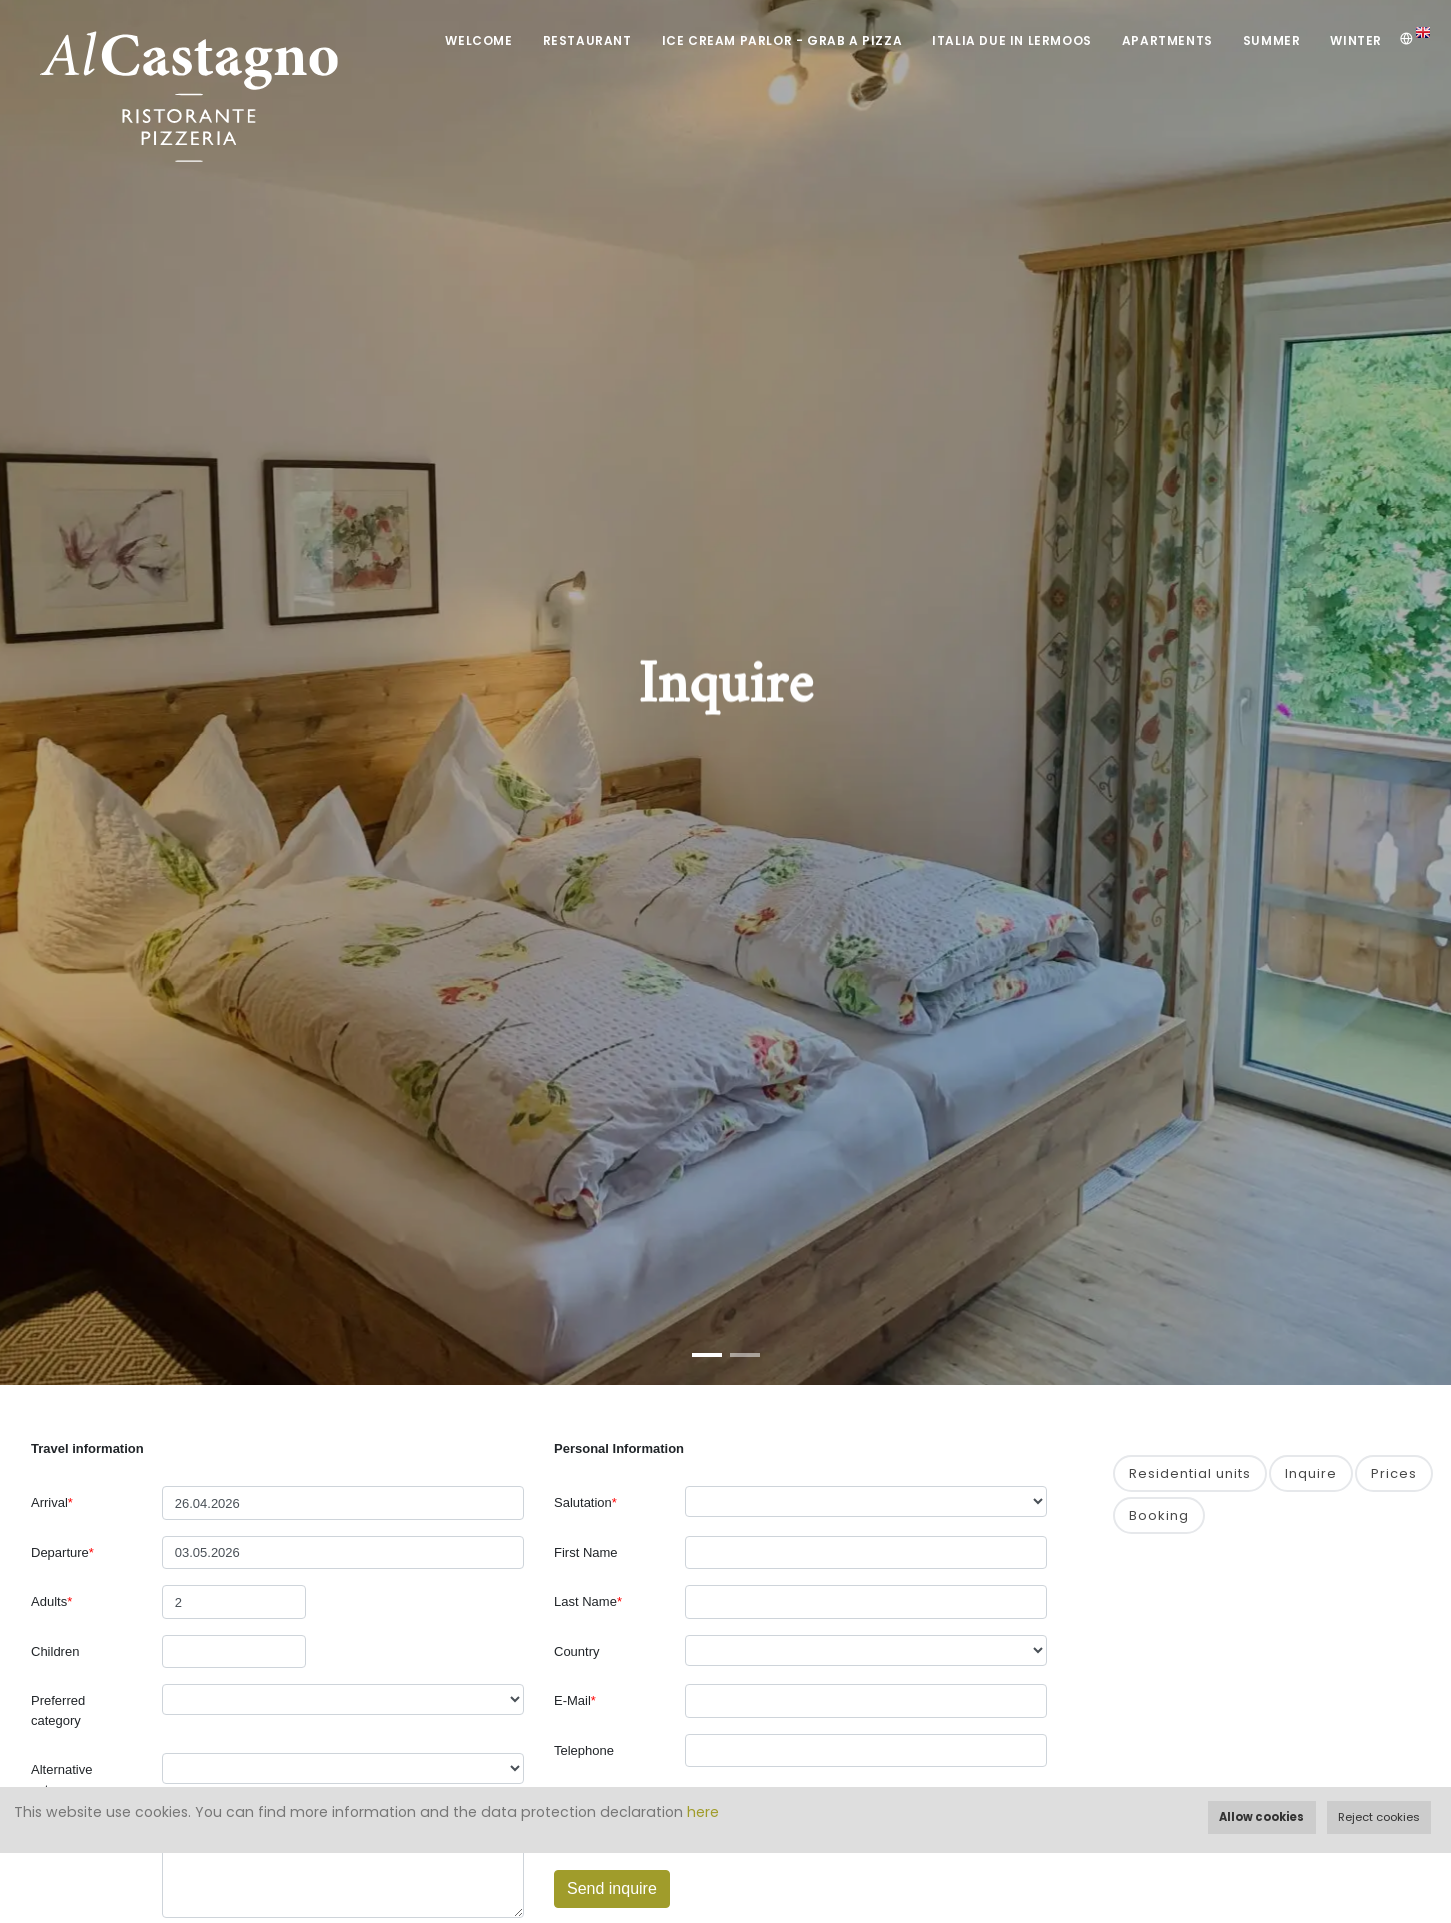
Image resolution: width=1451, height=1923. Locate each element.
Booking (1159, 1515)
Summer (1272, 40)
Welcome (478, 40)
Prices (1394, 1473)
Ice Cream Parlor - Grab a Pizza (782, 40)
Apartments (1167, 40)
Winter (1356, 40)
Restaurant (587, 40)
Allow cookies (1261, 1817)
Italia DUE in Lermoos (1012, 40)
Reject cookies (1379, 1817)
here (703, 1812)
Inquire (1311, 1473)
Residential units (1190, 1473)
